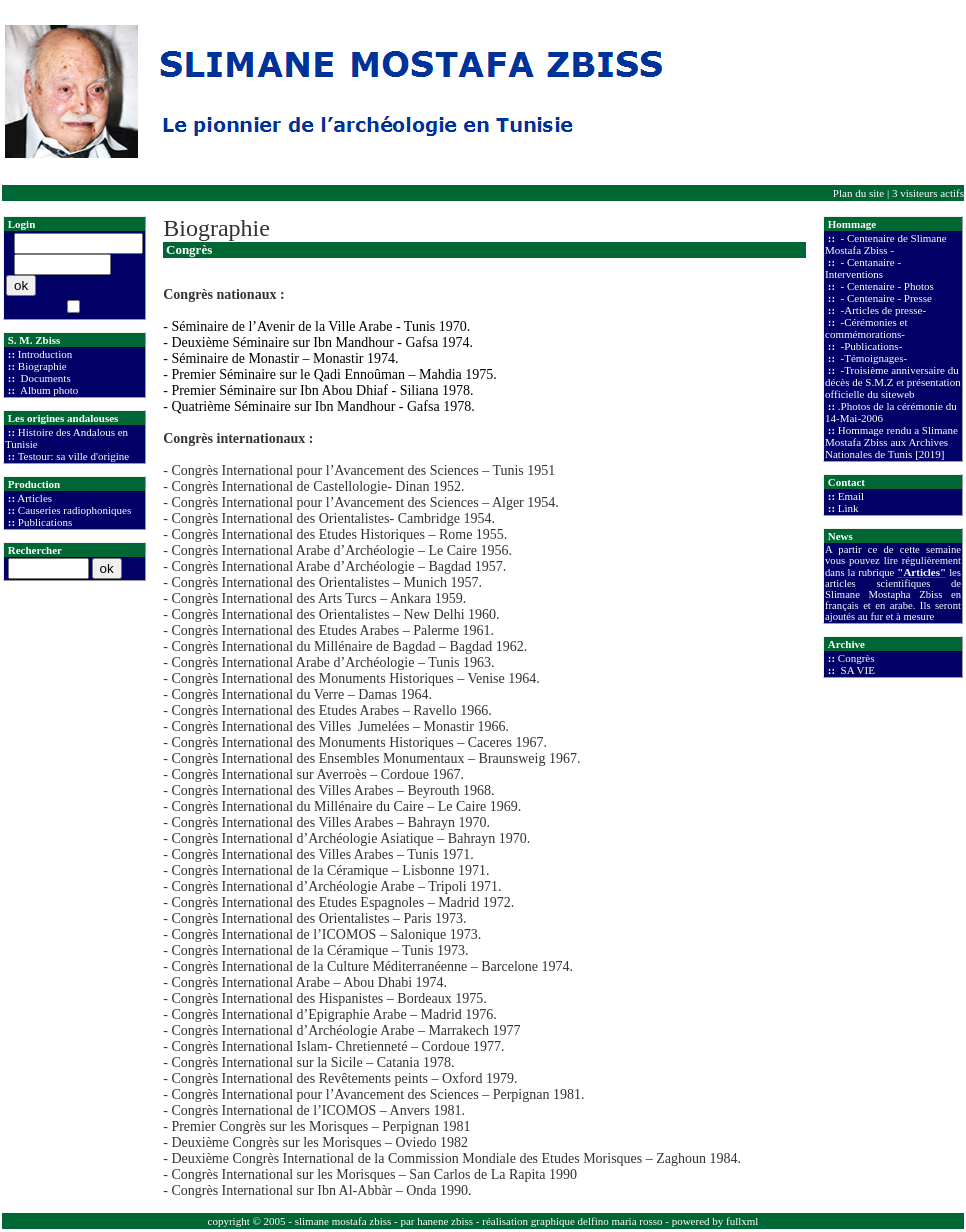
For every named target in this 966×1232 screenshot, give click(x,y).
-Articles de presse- (882, 310)
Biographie (42, 366)
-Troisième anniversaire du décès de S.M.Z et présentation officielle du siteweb (893, 382)
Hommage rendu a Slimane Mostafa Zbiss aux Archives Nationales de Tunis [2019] (891, 442)
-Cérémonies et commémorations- (866, 328)
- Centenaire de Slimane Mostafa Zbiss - (886, 244)
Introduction (45, 354)
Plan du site (858, 193)
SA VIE (856, 670)
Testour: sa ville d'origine (74, 456)
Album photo (48, 390)
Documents (44, 378)
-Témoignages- (872, 358)
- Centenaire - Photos (886, 286)
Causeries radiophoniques (74, 510)
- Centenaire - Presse (885, 298)
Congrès (856, 658)
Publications (45, 522)
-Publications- (870, 346)
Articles (34, 498)
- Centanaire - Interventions (863, 268)
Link (848, 508)
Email (851, 496)
